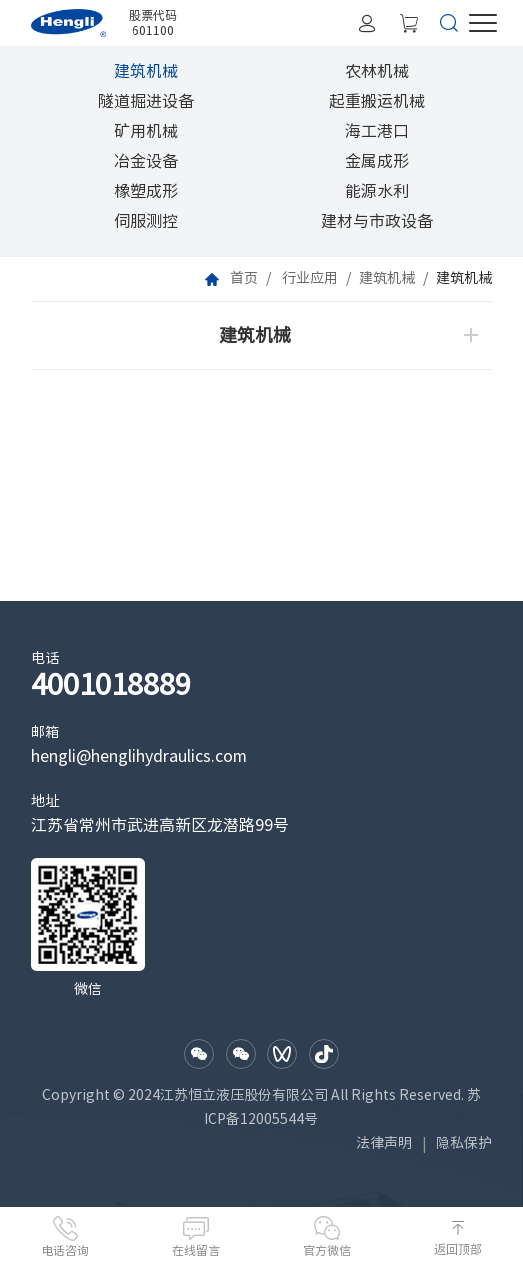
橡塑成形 (146, 191)
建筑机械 (146, 71)
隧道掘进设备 (146, 101)
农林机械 (377, 71)
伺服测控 (146, 221)
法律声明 (384, 1143)
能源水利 (377, 191)
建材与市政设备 (377, 221)
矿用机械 (146, 131)
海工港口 (377, 131)
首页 (244, 278)
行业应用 (310, 278)
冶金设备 (146, 161)
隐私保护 (464, 1143)
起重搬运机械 (377, 101)
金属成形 (377, 161)
